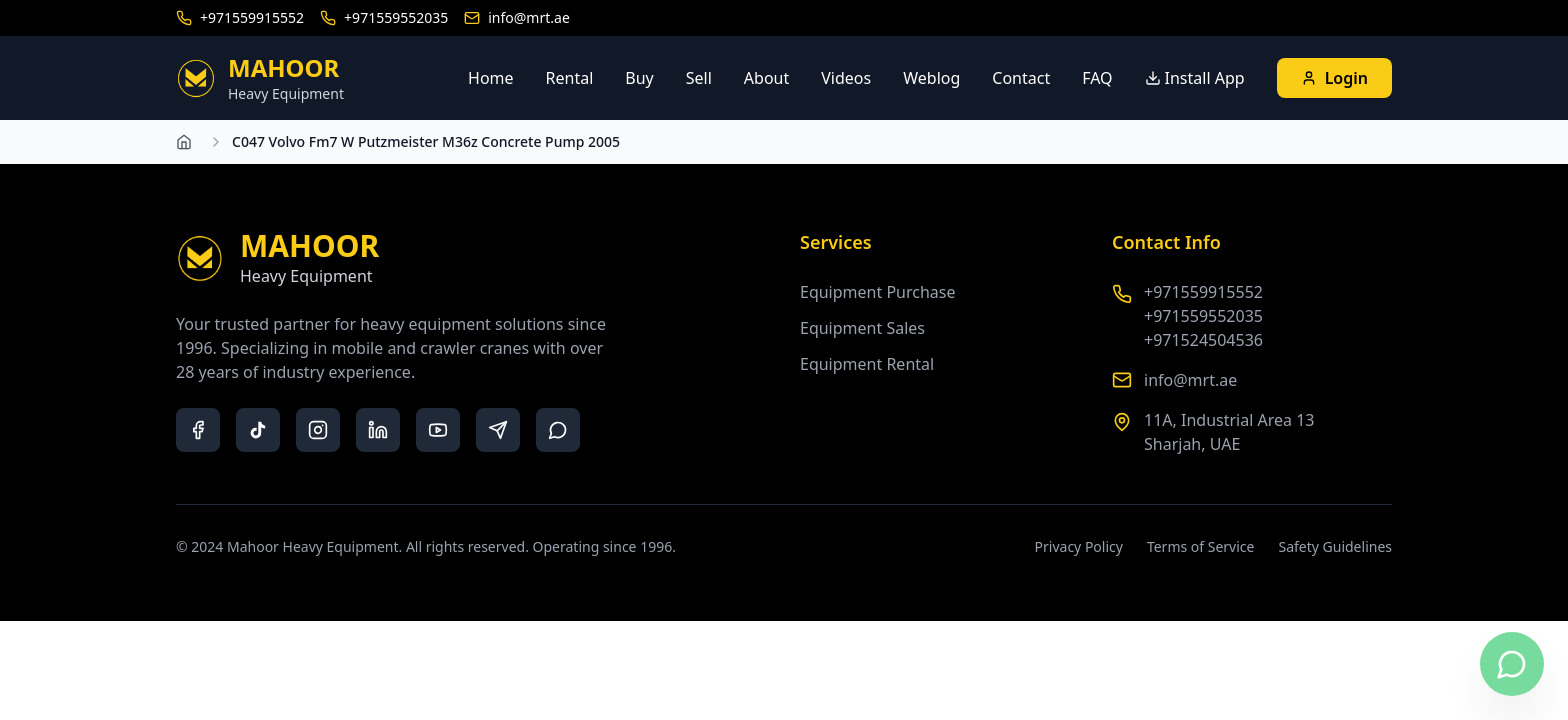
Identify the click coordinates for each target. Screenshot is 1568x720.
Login (1334, 78)
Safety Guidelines (1335, 546)
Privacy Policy (1079, 546)
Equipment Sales (862, 328)
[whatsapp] (558, 430)
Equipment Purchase (878, 292)
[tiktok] (258, 430)
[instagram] (318, 430)
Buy (639, 78)
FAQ (1097, 78)
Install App (1195, 78)
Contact (1021, 78)
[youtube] (438, 430)
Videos (846, 78)
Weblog (931, 78)
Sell (699, 78)
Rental (570, 78)
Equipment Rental (867, 364)
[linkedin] (378, 430)
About (766, 78)
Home (491, 78)
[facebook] (198, 430)
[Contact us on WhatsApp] (1512, 664)
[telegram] (498, 430)
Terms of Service (1201, 546)
